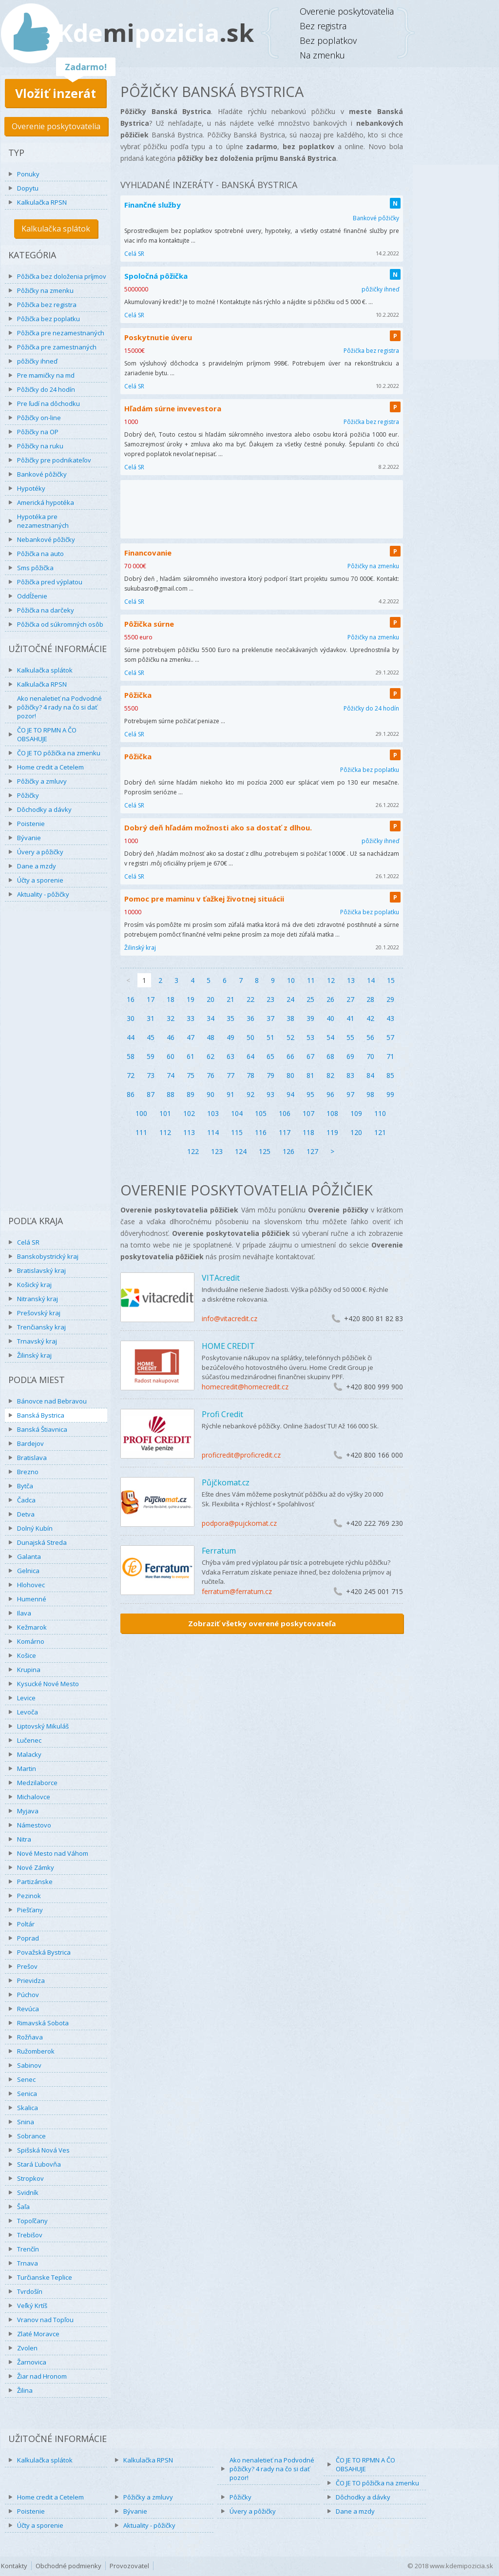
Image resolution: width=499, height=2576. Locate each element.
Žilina (25, 2390)
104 (237, 1113)
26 (330, 999)
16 (130, 999)
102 (189, 1113)
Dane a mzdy (36, 866)
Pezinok (29, 1895)
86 (130, 1094)
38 (290, 1018)
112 (165, 1132)
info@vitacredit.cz (229, 1318)
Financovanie (148, 552)
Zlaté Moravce (38, 2333)
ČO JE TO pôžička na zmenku (58, 753)
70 (370, 1056)
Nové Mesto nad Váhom (52, 1853)
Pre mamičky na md (46, 375)
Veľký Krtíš (32, 2305)
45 (150, 1037)
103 (213, 1113)
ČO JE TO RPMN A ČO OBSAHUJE (47, 734)
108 (332, 1113)
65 (270, 1056)
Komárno (30, 1641)
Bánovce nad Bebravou (52, 1401)
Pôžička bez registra (47, 304)
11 (311, 980)
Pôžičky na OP (37, 431)
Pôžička (138, 695)
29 (390, 999)
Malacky (29, 1754)
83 (350, 1075)
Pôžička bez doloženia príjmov (61, 276)
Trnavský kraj (37, 1341)
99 (390, 1094)
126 (288, 1151)
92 (250, 1094)
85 (390, 1075)
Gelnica (28, 1570)
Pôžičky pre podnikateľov (54, 460)
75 (190, 1075)
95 (310, 1094)
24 (290, 999)
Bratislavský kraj (41, 1270)
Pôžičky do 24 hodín (46, 389)
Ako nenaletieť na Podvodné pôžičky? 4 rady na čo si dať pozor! (59, 707)
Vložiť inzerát (55, 93)
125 (264, 1151)
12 (331, 980)
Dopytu (27, 188)
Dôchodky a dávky (44, 809)
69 (350, 1056)
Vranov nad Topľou (45, 2319)
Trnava (27, 2263)
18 (170, 999)
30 (130, 1018)
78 (250, 1075)
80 (290, 1075)
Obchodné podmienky (68, 2565)
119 (332, 1132)
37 (270, 1018)
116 (261, 1132)
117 (284, 1132)
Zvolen (27, 2348)
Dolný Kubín (35, 1528)
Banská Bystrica (40, 1415)
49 (230, 1037)
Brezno (27, 1471)
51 (270, 1037)
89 (190, 1094)
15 (391, 980)
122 (193, 1151)
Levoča (27, 1712)
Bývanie (29, 837)
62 (210, 1056)
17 (150, 999)
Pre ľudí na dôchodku (48, 403)
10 (291, 980)
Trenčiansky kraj (41, 1327)
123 (217, 1151)
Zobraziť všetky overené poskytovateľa (262, 1623)
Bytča (25, 1485)
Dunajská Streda (42, 1542)
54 (330, 1037)
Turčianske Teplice (44, 2277)
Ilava (24, 1613)
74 (170, 1075)
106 (284, 1113)
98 (370, 1094)
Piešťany (30, 1909)
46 (170, 1037)
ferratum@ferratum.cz (237, 1591)
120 (356, 1132)
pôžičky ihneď (37, 361)
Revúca (28, 2008)
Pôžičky (28, 795)
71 (390, 1056)
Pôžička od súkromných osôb (60, 624)
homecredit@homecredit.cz (245, 1386)
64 (250, 1056)
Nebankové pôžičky (46, 539)
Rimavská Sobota (43, 2023)
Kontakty (14, 2565)
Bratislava (32, 1457)
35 (230, 1018)
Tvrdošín (29, 2291)
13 (351, 980)
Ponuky (28, 174)
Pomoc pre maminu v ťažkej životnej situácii (204, 899)
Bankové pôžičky (42, 474)
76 (210, 1075)
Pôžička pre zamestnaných (56, 347)
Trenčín (28, 2249)
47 (190, 1037)
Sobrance (31, 2136)
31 (150, 1018)
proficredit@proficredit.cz (241, 1455)
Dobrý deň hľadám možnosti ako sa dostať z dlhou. (218, 827)
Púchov (28, 1994)
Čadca (26, 1500)
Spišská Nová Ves (43, 2150)
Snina (25, 2121)
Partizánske (35, 1881)
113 (189, 1132)
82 (330, 1075)
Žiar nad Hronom (42, 2376)
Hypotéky (31, 488)
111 (141, 1132)
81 (310, 1075)
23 (270, 999)
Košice (26, 1655)
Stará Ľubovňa (39, 2164)
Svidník (27, 2192)
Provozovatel (129, 2565)
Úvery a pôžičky (40, 851)
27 (350, 999)
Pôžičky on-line (39, 417)
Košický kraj (34, 1284)
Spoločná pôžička (156, 276)
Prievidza (31, 1980)
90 (210, 1094)
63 (230, 1056)
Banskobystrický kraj (47, 1256)
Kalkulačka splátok (55, 228)
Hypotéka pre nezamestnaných (43, 521)
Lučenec (29, 1740)
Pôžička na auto (40, 553)
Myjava (27, 1811)
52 (290, 1037)
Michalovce (33, 1796)
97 (350, 1094)
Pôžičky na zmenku (45, 290)
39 (310, 1018)
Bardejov (30, 1443)
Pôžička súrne (149, 624)
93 (270, 1094)
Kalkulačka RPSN (42, 202)
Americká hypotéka (45, 502)
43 (390, 1018)
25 (310, 999)
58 (130, 1056)
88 (170, 1094)
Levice (26, 1697)
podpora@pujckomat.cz (239, 1523)
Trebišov (29, 2234)
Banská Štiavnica (42, 1429)
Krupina (28, 1669)
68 (330, 1056)
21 (230, 999)
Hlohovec (31, 1584)
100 (141, 1113)
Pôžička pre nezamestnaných (60, 332)
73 (150, 1075)
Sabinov (29, 2065)
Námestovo (34, 1825)
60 (170, 1056)
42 (370, 1018)
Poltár (26, 1924)
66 (290, 1056)
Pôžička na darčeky (45, 610)
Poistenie (31, 823)
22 (250, 999)
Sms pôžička (35, 567)
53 (310, 1037)
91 (230, 1094)
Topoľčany (32, 2220)
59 (150, 1056)
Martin (26, 1768)
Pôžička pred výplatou (49, 581)
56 (370, 1037)
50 (250, 1037)
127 (312, 1151)
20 (210, 999)
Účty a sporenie (40, 880)
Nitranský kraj (37, 1298)
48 (210, 1037)
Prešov (27, 1966)
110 (380, 1113)
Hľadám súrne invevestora (172, 408)
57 (390, 1037)
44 (130, 1037)
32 (170, 1018)
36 (250, 1018)
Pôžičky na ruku (40, 446)
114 (213, 1132)
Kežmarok (32, 1627)
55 (350, 1037)
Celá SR (28, 1242)
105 (261, 1113)
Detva (26, 1514)
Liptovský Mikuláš (43, 1726)
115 (237, 1132)
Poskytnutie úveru (158, 337)
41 (350, 1018)
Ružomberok (36, 2051)
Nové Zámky (35, 1867)
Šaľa (23, 2206)
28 (370, 999)
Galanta (29, 1556)
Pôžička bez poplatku (48, 318)
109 (356, 1113)
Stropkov (30, 2178)
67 (310, 1056)
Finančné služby (152, 205)
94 (290, 1094)
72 (130, 1075)
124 (241, 1151)
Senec (26, 2079)
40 (330, 1018)
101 (165, 1113)
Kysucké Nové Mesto (48, 1683)
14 (371, 980)
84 (370, 1075)
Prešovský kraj (38, 1312)
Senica (27, 2093)
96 (330, 1094)
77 (230, 1075)
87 (150, 1094)
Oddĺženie (32, 596)
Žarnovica (31, 2362)
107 (308, 1113)
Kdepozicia (155, 32)
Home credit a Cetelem (50, 767)
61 (190, 1056)
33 (190, 1018)
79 (270, 1075)
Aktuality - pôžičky (43, 894)
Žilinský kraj (34, 1355)
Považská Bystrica (44, 1952)
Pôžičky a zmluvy (42, 781)
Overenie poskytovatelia (56, 126)
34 (210, 1018)
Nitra (24, 1839)
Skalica (27, 2107)
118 (308, 1132)
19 (190, 999)
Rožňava (30, 2037)
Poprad (28, 1938)
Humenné (31, 1599)
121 (380, 1132)
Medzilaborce (37, 1782)
